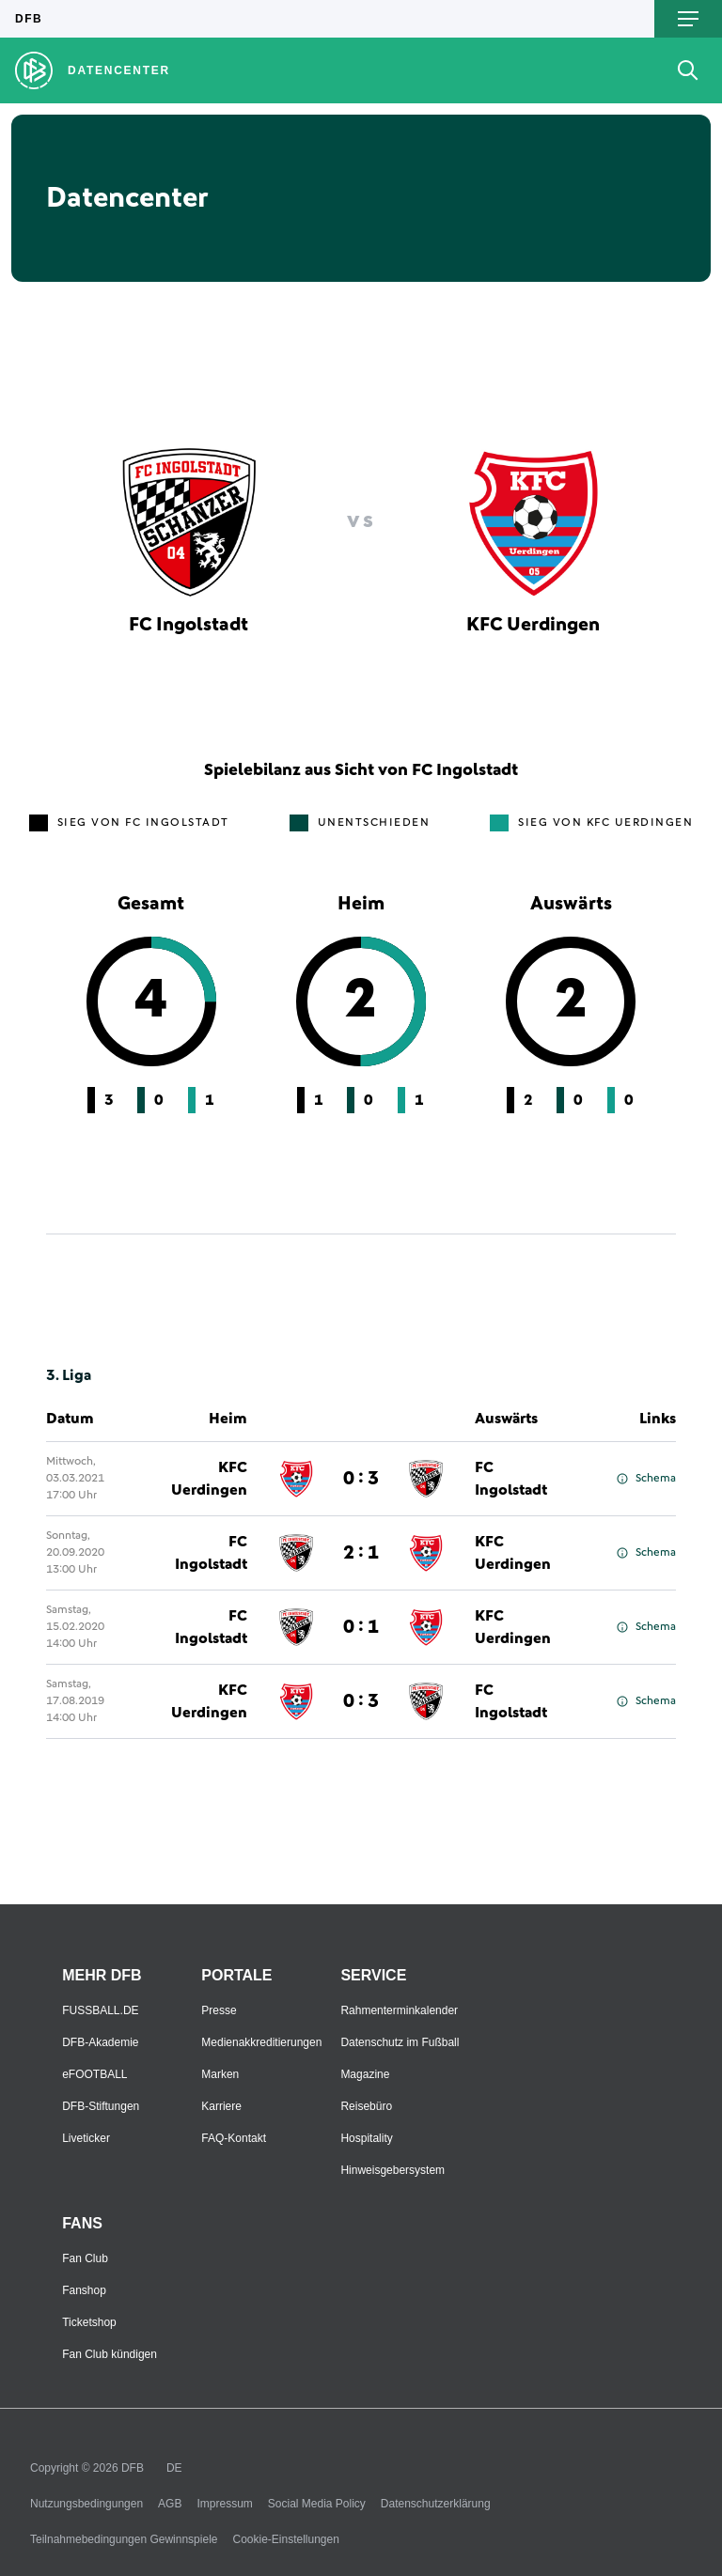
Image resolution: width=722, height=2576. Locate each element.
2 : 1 (361, 1553)
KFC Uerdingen (209, 1478)
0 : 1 (361, 1627)
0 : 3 (361, 1478)
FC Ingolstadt (511, 1478)
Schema (646, 1478)
